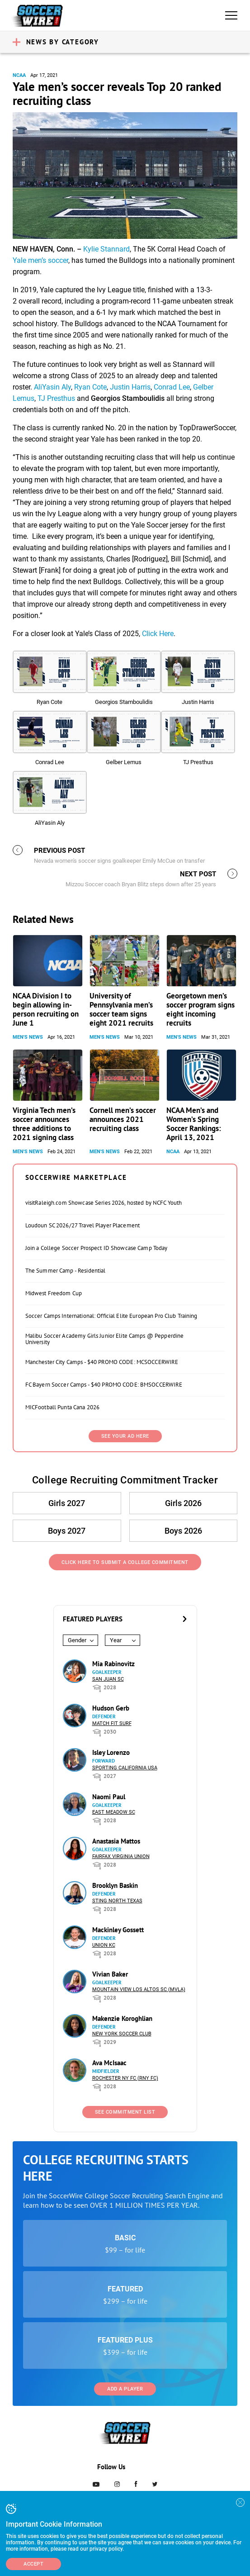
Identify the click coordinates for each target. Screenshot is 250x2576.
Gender (77, 1640)
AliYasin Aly (52, 387)
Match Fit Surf (112, 1723)
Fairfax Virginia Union (121, 1856)
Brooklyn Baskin (115, 1885)
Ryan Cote (90, 387)
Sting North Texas (117, 1901)
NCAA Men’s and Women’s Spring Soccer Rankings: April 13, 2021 (193, 1123)
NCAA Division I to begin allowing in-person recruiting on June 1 (46, 1009)
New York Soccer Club (121, 2034)
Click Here (158, 633)
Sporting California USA (124, 1768)
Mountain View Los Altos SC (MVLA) (138, 1989)
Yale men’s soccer (40, 260)
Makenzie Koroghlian (122, 2018)
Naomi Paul (108, 1796)
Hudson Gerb (110, 1708)
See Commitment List (125, 2112)
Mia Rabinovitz (113, 1663)
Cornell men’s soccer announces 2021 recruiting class (123, 1119)
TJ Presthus (56, 398)
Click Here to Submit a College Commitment (125, 1562)
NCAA (19, 75)
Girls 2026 (183, 1503)
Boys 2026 (183, 1530)
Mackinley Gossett (118, 1929)
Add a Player (125, 2389)
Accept (33, 2564)
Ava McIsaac (109, 2062)
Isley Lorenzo (111, 1752)
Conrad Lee (172, 387)
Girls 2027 (66, 1503)
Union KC (103, 1945)
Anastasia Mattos (116, 1841)
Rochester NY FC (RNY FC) (125, 2078)
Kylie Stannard (106, 249)
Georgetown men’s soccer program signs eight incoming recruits (200, 1009)
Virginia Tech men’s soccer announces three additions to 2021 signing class (44, 1123)
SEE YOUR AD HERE (125, 1436)
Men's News (28, 1037)
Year (116, 1640)
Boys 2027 (66, 1530)
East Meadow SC (113, 1812)
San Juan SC (108, 1679)
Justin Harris (130, 387)
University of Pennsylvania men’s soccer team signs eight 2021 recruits (121, 1009)
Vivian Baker (110, 1974)
